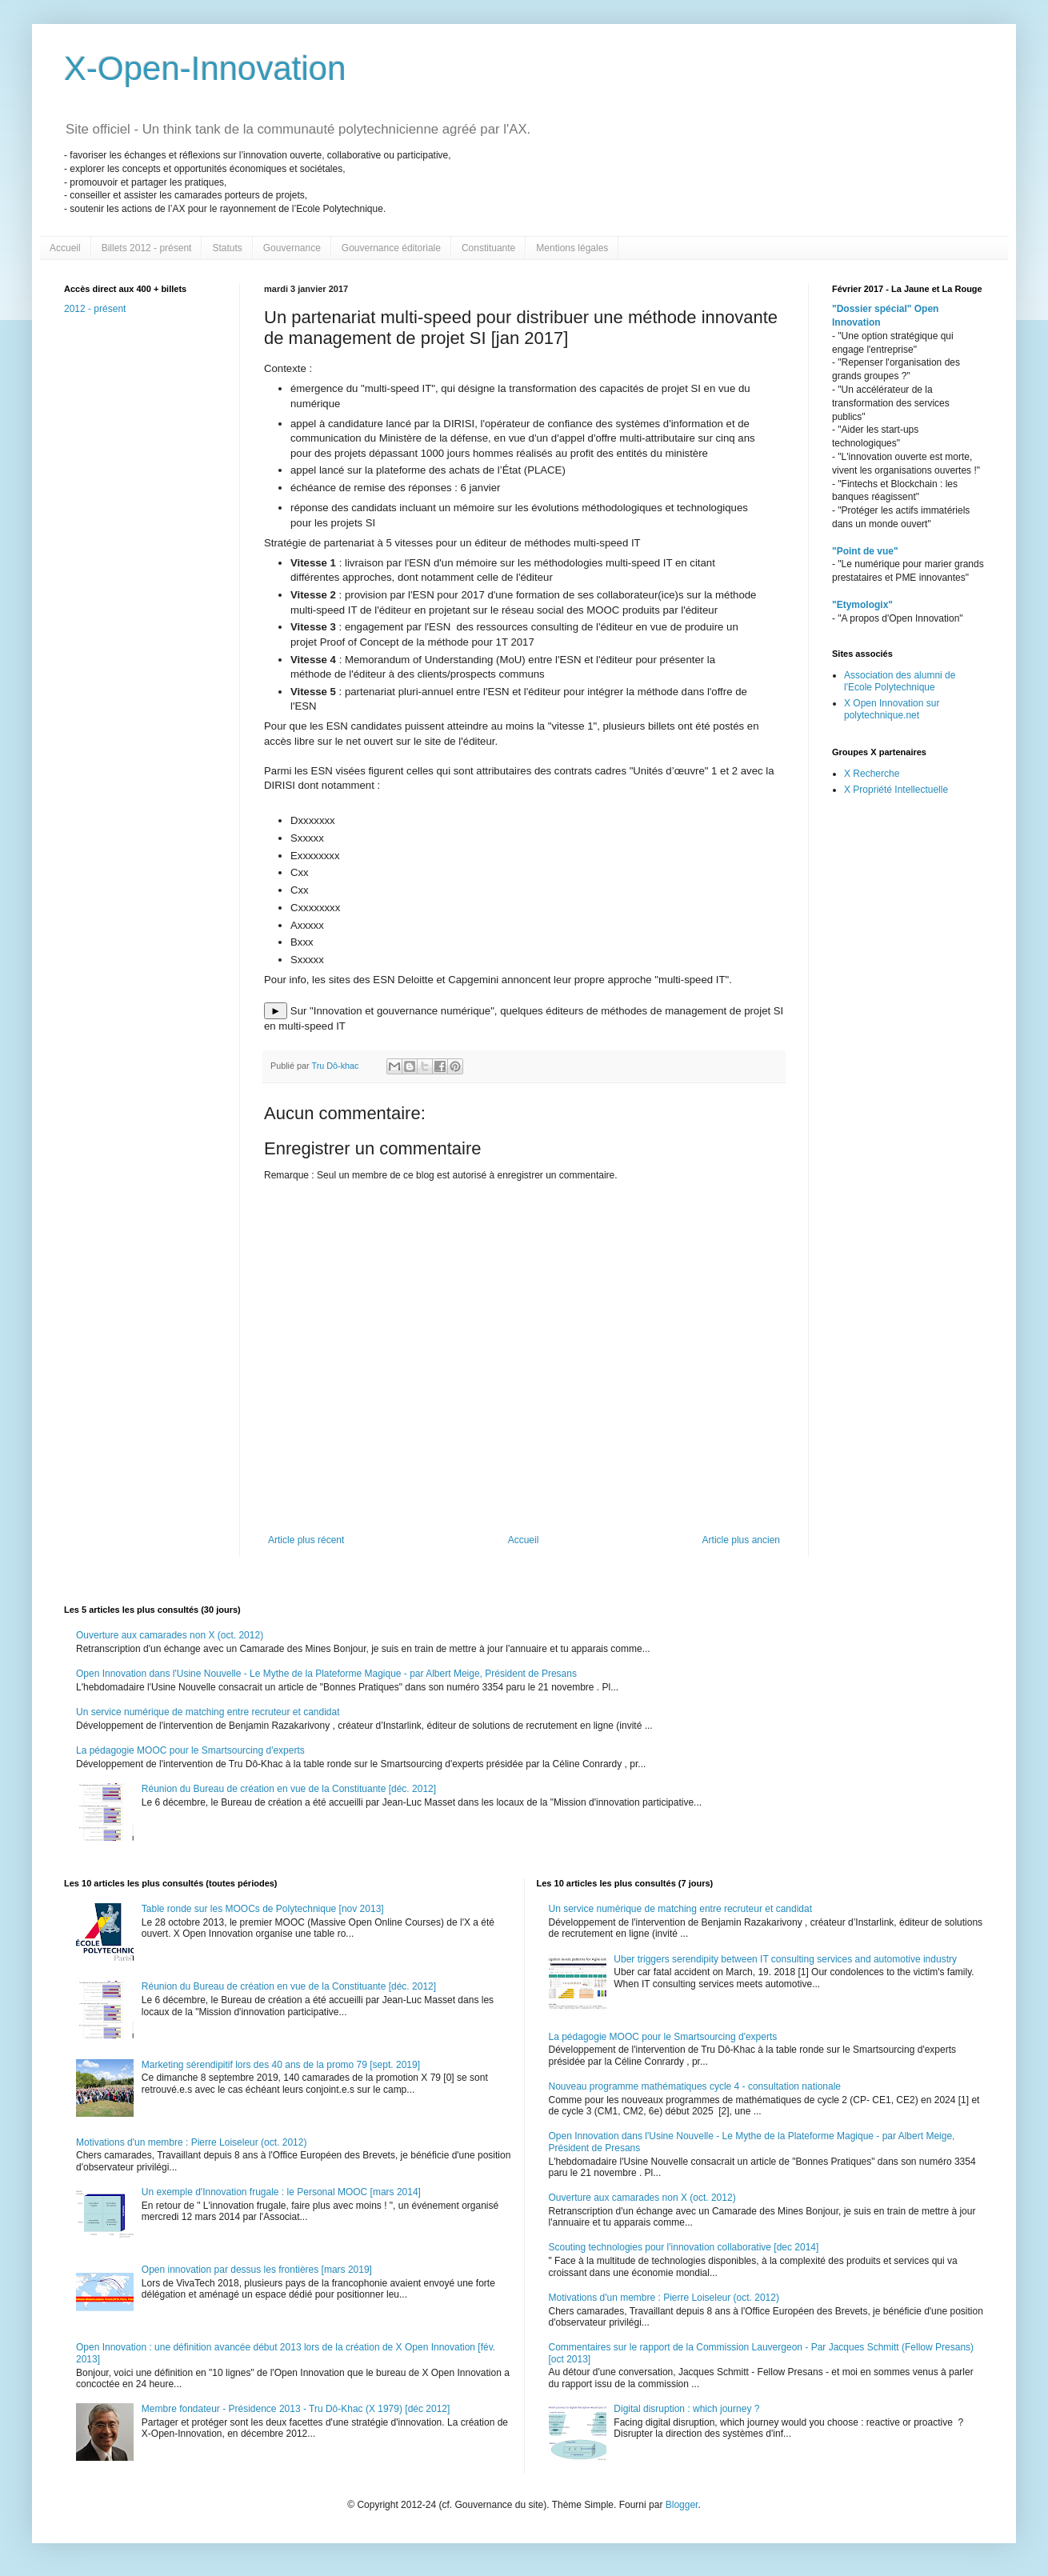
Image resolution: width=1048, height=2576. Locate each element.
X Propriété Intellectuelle (896, 789)
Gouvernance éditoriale (391, 248)
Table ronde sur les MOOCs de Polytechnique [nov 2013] (263, 1908)
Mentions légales (572, 248)
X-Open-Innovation (205, 68)
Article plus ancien (741, 1540)
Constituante (488, 248)
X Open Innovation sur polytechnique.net (891, 709)
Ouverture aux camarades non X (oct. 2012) (169, 1635)
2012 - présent (95, 308)
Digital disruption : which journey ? (686, 2408)
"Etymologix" (862, 604)
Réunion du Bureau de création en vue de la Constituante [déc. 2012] (289, 1788)
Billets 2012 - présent (147, 248)
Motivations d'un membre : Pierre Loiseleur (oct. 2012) (191, 2142)
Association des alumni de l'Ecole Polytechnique (899, 681)
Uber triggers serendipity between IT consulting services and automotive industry (785, 1959)
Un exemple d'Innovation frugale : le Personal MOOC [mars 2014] (281, 2192)
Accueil (65, 248)
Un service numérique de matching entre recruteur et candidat (208, 1712)
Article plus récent (306, 1540)
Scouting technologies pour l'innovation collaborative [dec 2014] (684, 2247)
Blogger (682, 2504)
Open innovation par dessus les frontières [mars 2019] (257, 2269)
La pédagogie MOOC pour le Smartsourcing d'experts (190, 1750)
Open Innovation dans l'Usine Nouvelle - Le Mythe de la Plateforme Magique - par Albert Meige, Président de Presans (326, 1673)
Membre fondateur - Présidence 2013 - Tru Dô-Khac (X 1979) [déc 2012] (296, 2408)
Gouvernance (292, 248)
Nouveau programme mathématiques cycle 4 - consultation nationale (695, 2086)
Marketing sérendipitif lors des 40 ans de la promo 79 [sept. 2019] (281, 2064)
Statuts (227, 248)
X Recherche (871, 773)
